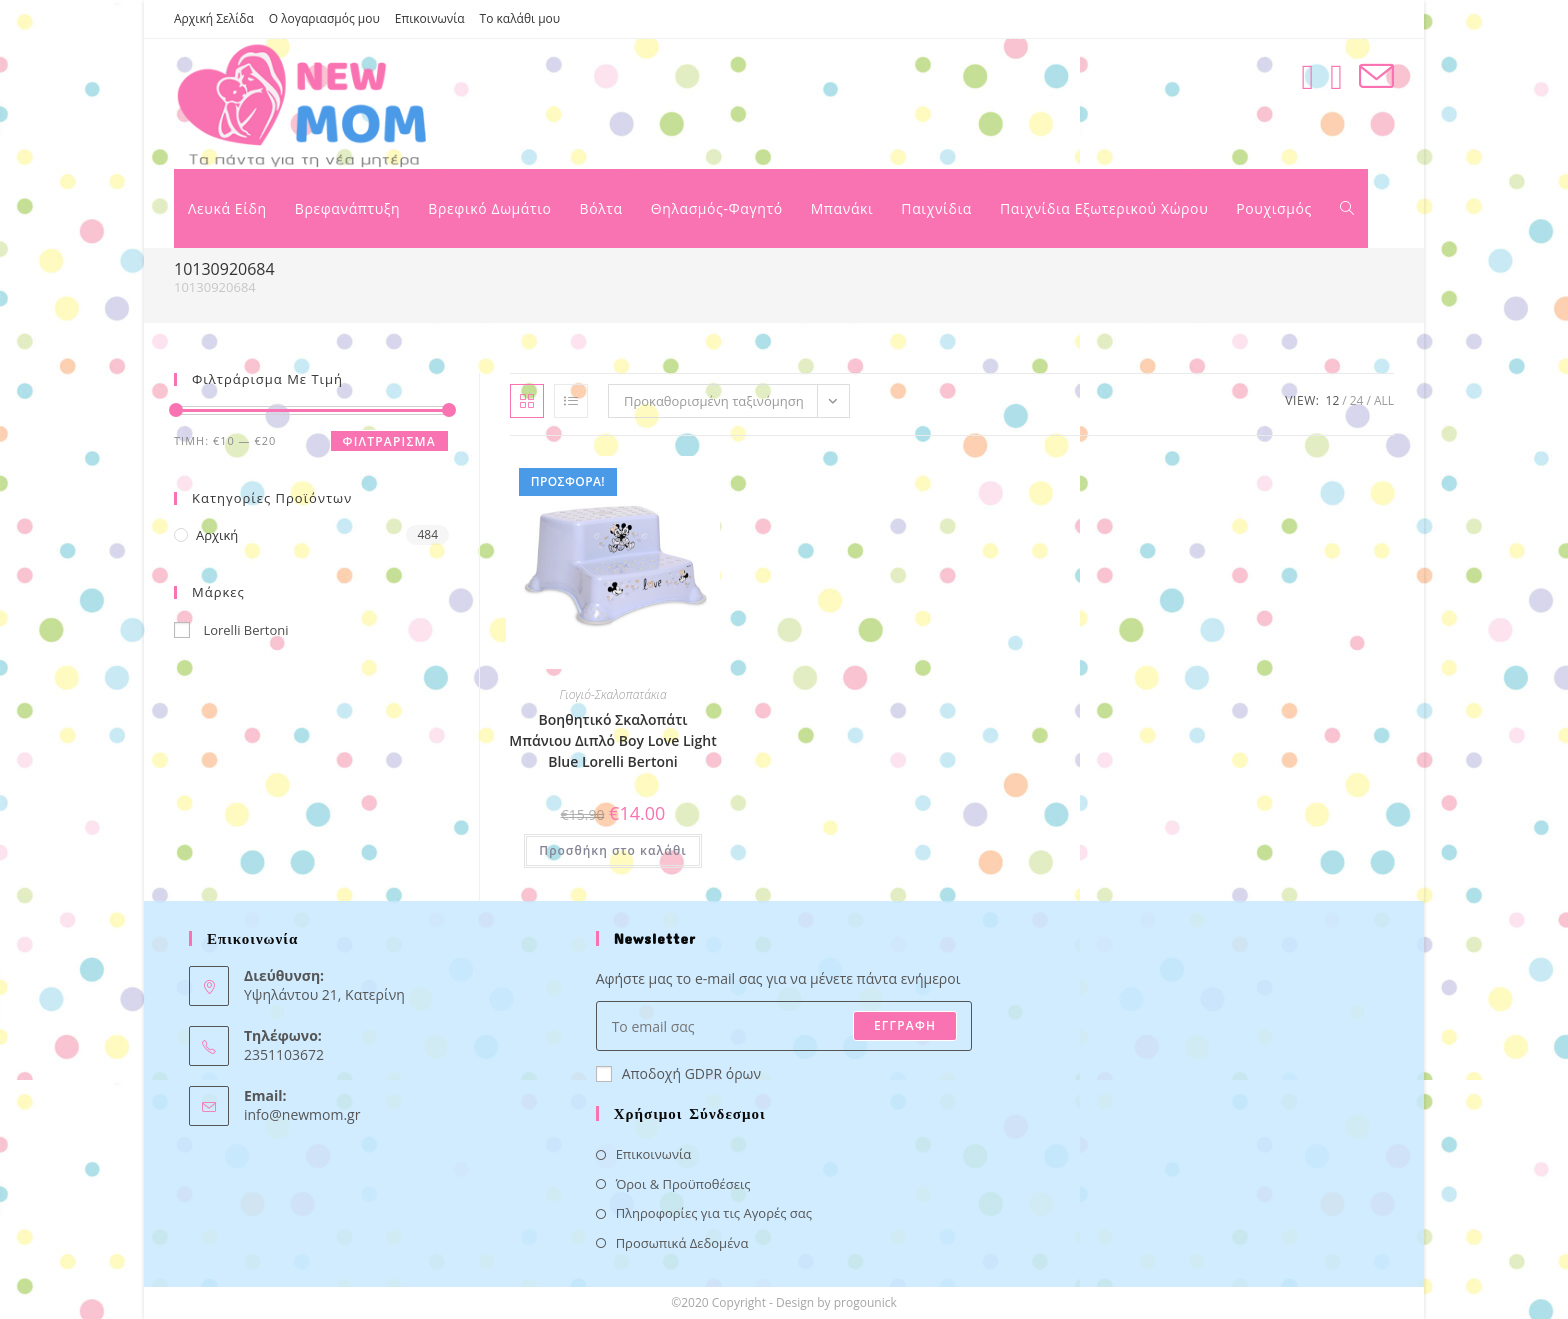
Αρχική (217, 535)
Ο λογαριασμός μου (324, 18)
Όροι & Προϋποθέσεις (683, 1184)
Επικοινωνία (430, 18)
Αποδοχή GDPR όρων (678, 1073)
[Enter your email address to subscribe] (784, 1026)
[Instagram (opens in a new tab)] (1336, 76)
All (1384, 400)
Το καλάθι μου (520, 18)
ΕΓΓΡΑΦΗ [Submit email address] (905, 1025)
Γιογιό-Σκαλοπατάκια (612, 694)
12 (1333, 400)
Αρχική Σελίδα (214, 18)
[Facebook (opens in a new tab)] (1307, 76)
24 (1357, 400)
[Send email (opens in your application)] (1376, 76)
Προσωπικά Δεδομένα (682, 1243)
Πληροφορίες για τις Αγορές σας (714, 1213)
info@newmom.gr (302, 1114)
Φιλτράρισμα (389, 441)
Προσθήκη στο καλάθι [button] (612, 850)
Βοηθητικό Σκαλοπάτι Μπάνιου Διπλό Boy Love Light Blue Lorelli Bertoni (612, 740)
